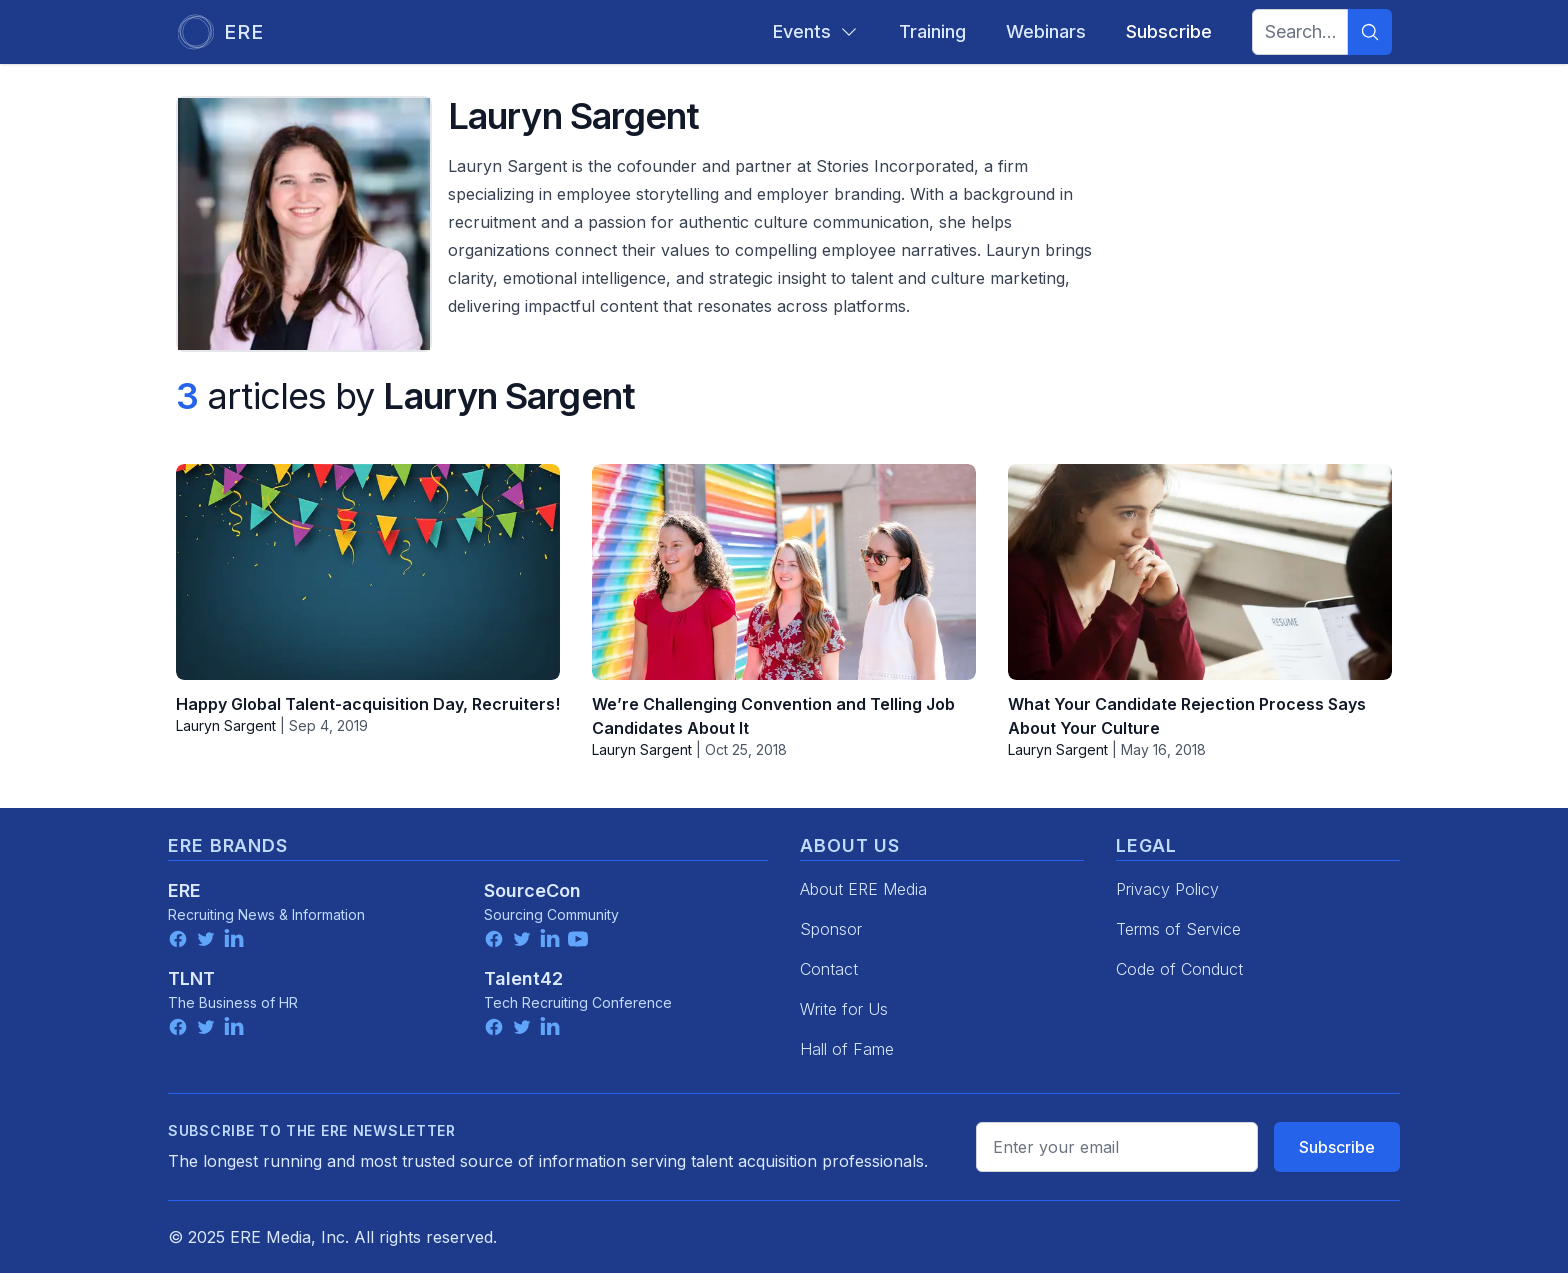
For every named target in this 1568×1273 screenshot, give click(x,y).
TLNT (191, 978)
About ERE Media (863, 889)
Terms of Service (1178, 929)
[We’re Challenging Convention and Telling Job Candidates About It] (784, 572)
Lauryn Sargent (226, 725)
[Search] (1370, 32)
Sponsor (831, 929)
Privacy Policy (1167, 889)
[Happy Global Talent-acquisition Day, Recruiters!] (368, 572)
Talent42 (523, 978)
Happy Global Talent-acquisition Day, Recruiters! (368, 704)
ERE (184, 890)
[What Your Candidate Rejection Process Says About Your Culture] (1200, 572)
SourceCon (532, 890)
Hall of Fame (847, 1049)
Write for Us (844, 1009)
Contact (829, 969)
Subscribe (1337, 1147)
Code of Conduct (1179, 969)
